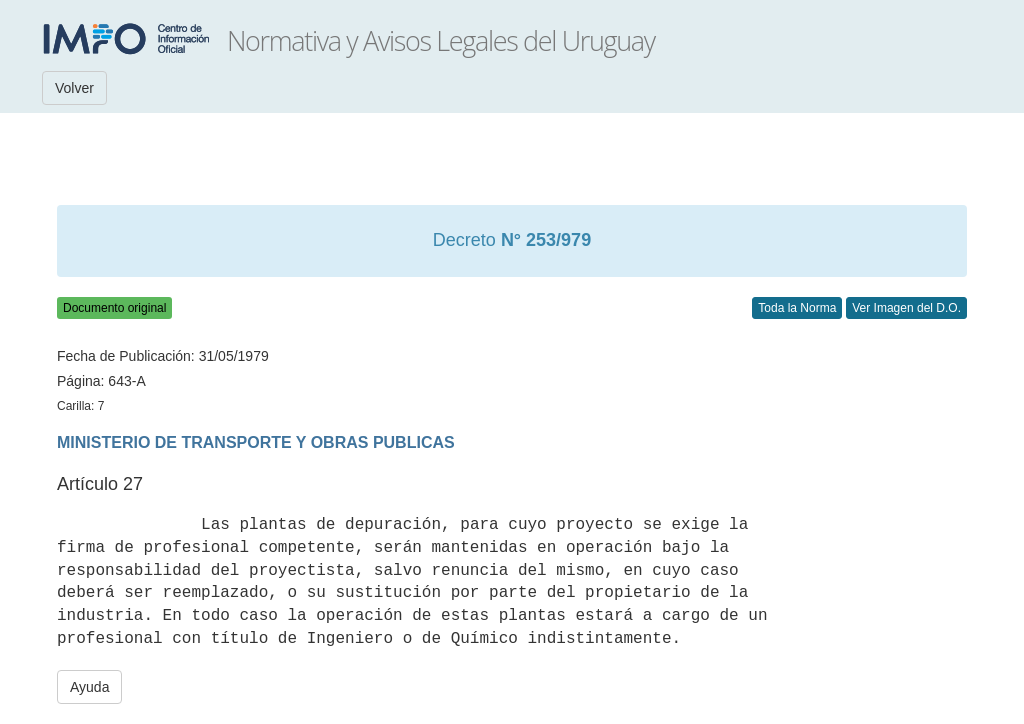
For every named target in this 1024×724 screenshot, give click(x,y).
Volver (74, 88)
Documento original (114, 308)
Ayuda (89, 687)
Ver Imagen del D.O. (906, 308)
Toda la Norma (797, 308)
